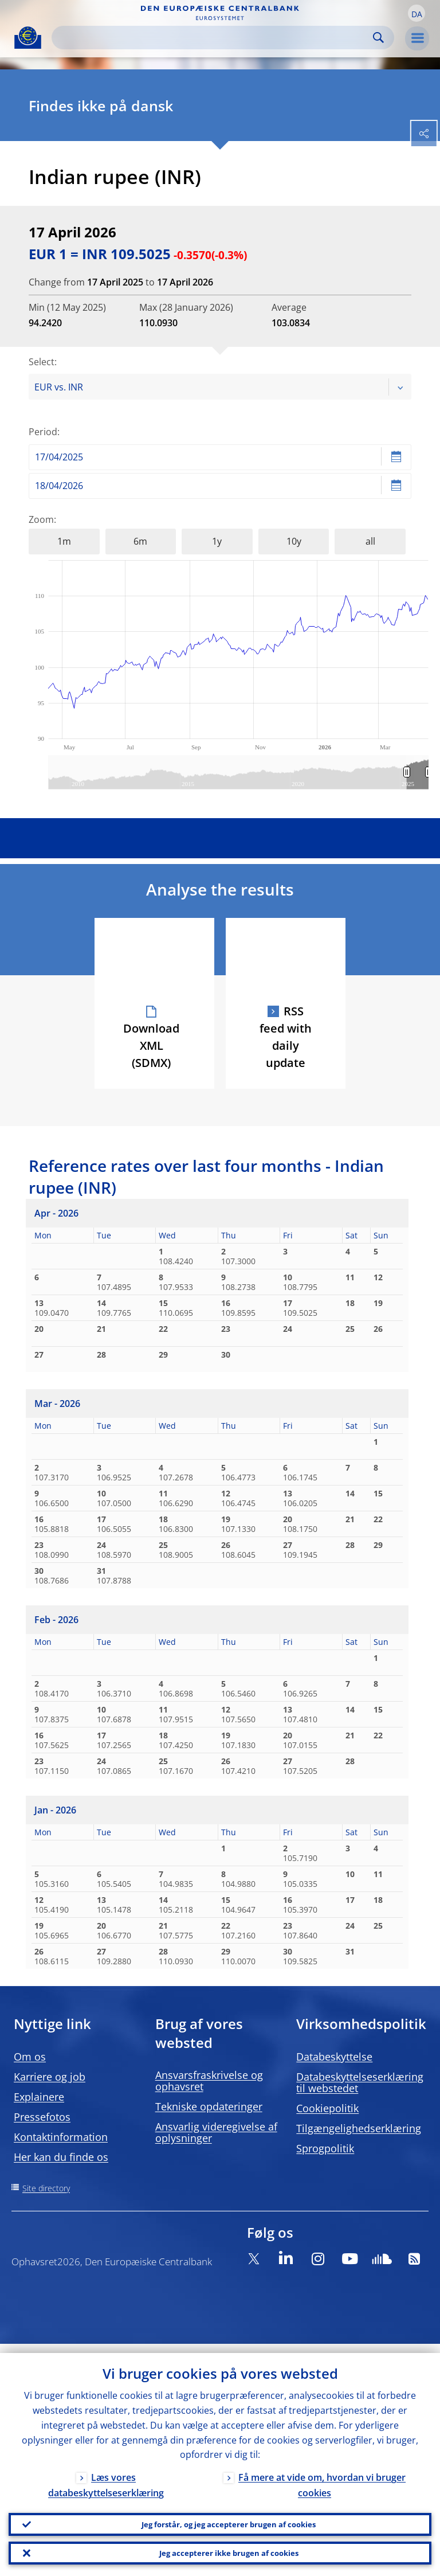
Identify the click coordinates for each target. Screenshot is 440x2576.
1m (64, 541)
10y (293, 541)
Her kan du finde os (61, 2157)
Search (378, 38)
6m (140, 541)
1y (217, 541)
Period (43, 431)
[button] (416, 13)
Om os (30, 2056)
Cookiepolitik (327, 2108)
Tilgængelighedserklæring (358, 2128)
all (370, 541)
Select (41, 361)
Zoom (41, 519)
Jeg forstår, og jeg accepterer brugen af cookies (229, 2517)
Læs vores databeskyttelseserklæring (106, 2476)
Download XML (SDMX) (151, 1045)
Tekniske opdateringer (208, 2106)
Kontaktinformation (61, 2137)
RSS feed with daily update (286, 1036)
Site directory (46, 2188)
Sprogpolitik (325, 2148)
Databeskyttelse (334, 2056)
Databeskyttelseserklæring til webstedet (359, 2082)
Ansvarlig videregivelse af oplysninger (216, 2132)
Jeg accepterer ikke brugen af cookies (229, 2550)
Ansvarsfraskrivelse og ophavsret (209, 2080)
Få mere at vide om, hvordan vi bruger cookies (322, 2476)
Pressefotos (42, 2117)
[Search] (213, 38)
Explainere (39, 2097)
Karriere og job (49, 2077)
